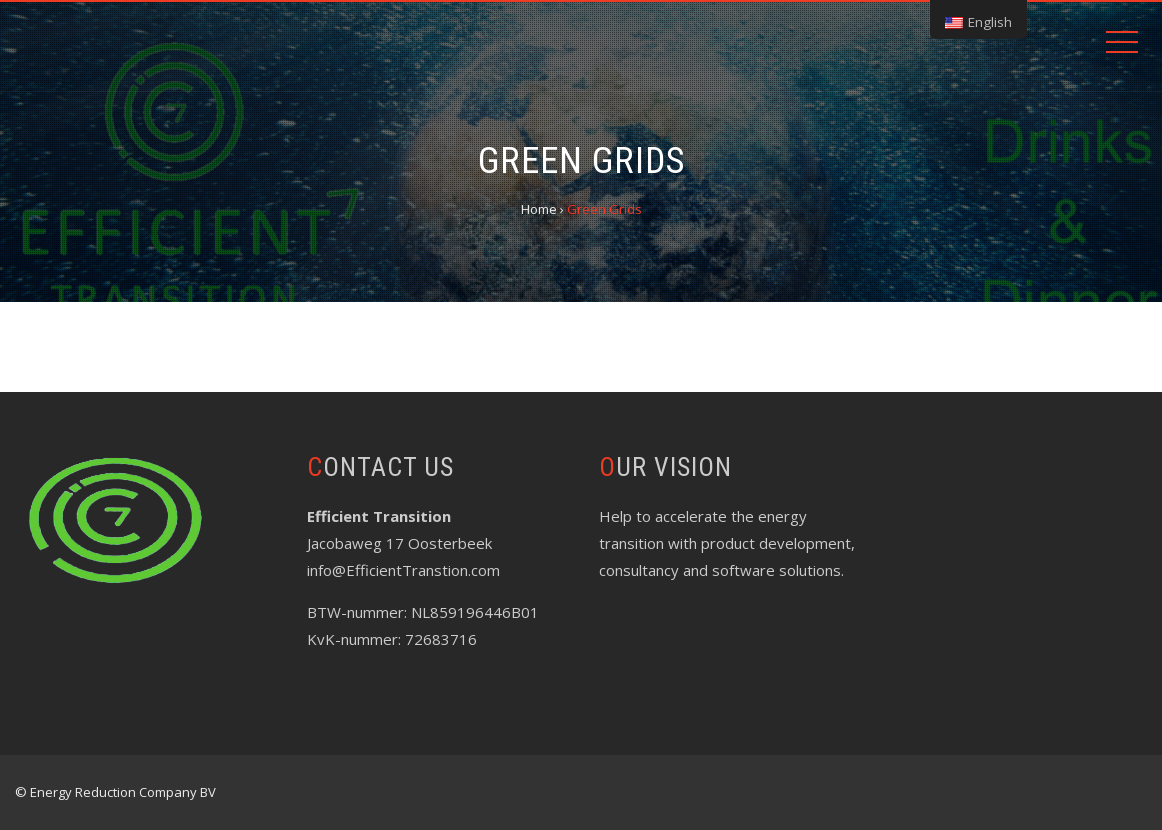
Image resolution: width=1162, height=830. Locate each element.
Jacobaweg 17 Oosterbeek (399, 543)
